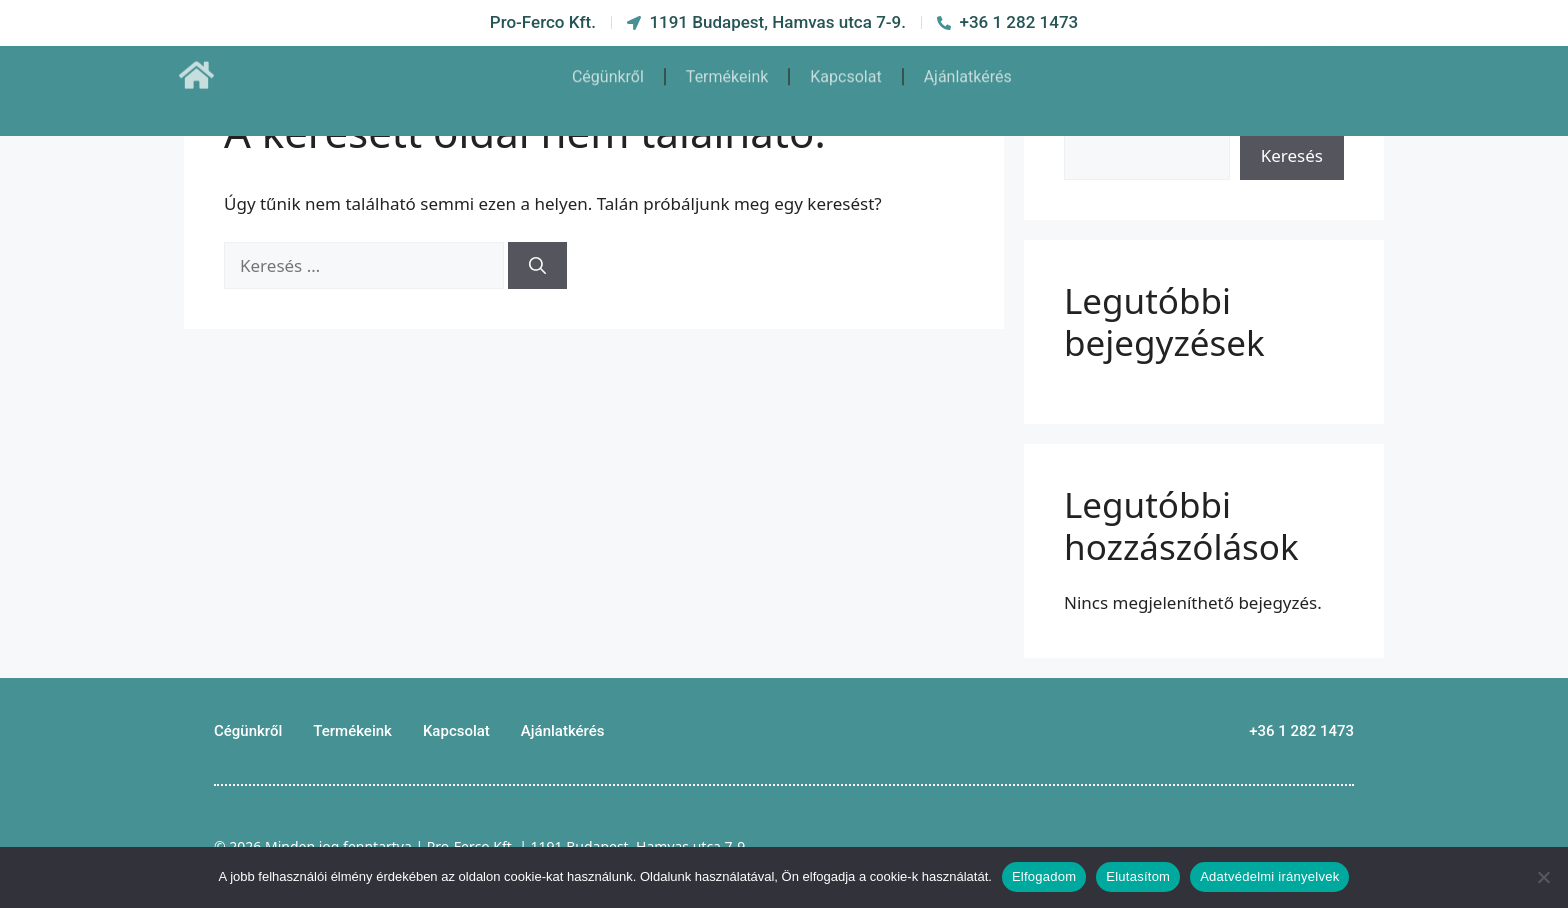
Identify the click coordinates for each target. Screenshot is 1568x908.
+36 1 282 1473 (1301, 731)
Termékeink (727, 67)
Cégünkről (608, 67)
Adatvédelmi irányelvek (1269, 876)
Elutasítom (1138, 876)
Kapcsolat (845, 67)
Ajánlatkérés (968, 67)
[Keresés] (537, 266)
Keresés (1292, 155)
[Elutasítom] (1543, 877)
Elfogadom (1044, 876)
